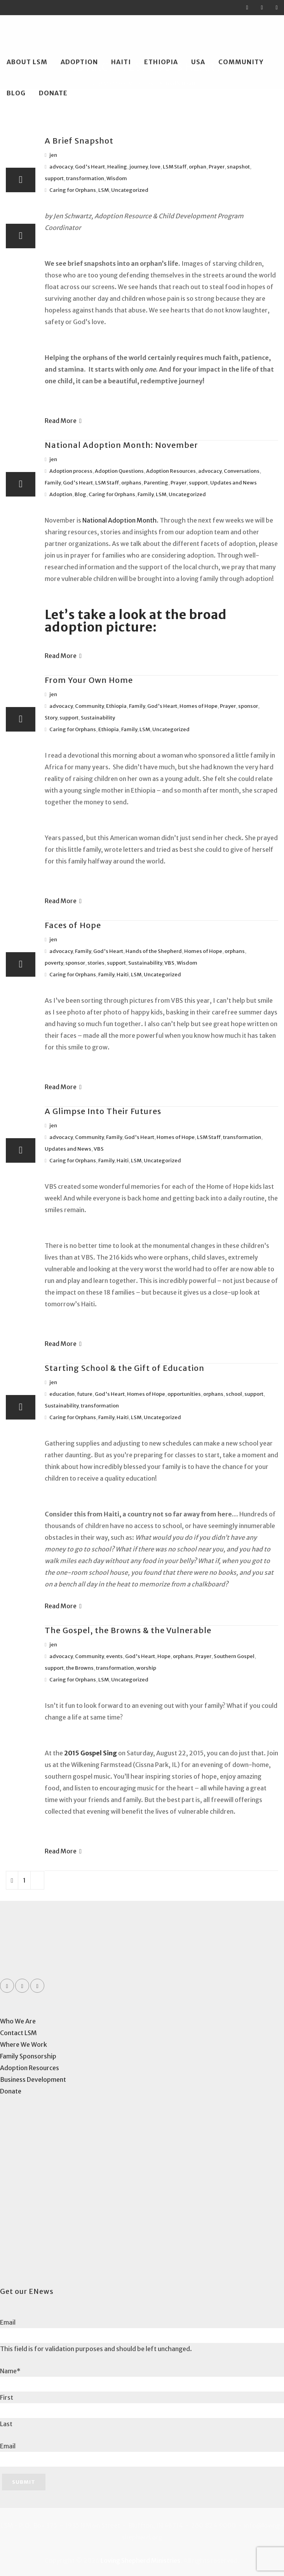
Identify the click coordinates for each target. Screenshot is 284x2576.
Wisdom (116, 178)
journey (138, 166)
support (54, 178)
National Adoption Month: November (121, 445)
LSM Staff (174, 166)
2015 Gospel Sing (90, 1753)
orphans (131, 482)
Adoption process (70, 471)
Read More (63, 421)
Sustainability (98, 717)
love (155, 166)
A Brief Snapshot (79, 141)
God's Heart (90, 166)
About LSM (27, 62)
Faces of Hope (73, 925)
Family (53, 482)
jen (53, 155)
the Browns (80, 1668)
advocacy (61, 166)
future (84, 1394)
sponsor (248, 706)
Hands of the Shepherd (153, 951)
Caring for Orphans (72, 190)
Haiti (121, 62)
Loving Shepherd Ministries (140, 2560)
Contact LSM (18, 2033)
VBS (169, 963)
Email (8, 2322)
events (114, 1656)
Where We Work (23, 2044)
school (234, 1394)
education (62, 1394)
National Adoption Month (119, 520)
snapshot (238, 166)
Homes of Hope (198, 706)
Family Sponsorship (28, 2056)
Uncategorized (129, 190)
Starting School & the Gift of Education (124, 1368)
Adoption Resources (171, 471)
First (6, 2397)
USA (198, 62)
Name (10, 2371)
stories (96, 963)
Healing (117, 166)
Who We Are (18, 2021)
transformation (85, 178)
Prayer (217, 166)
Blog (16, 93)
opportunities (184, 1394)
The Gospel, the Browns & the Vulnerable (128, 1630)
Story (51, 717)
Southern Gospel (234, 1656)
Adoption (79, 62)
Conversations (242, 471)
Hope (164, 1656)
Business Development (33, 2079)
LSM (103, 190)
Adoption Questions (119, 471)
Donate (53, 93)
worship (146, 1668)
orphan (197, 166)
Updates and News (233, 482)
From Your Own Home (89, 680)
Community (240, 62)
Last (6, 2424)
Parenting (156, 482)
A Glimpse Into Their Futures (103, 1111)
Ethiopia (161, 62)
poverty (54, 963)
